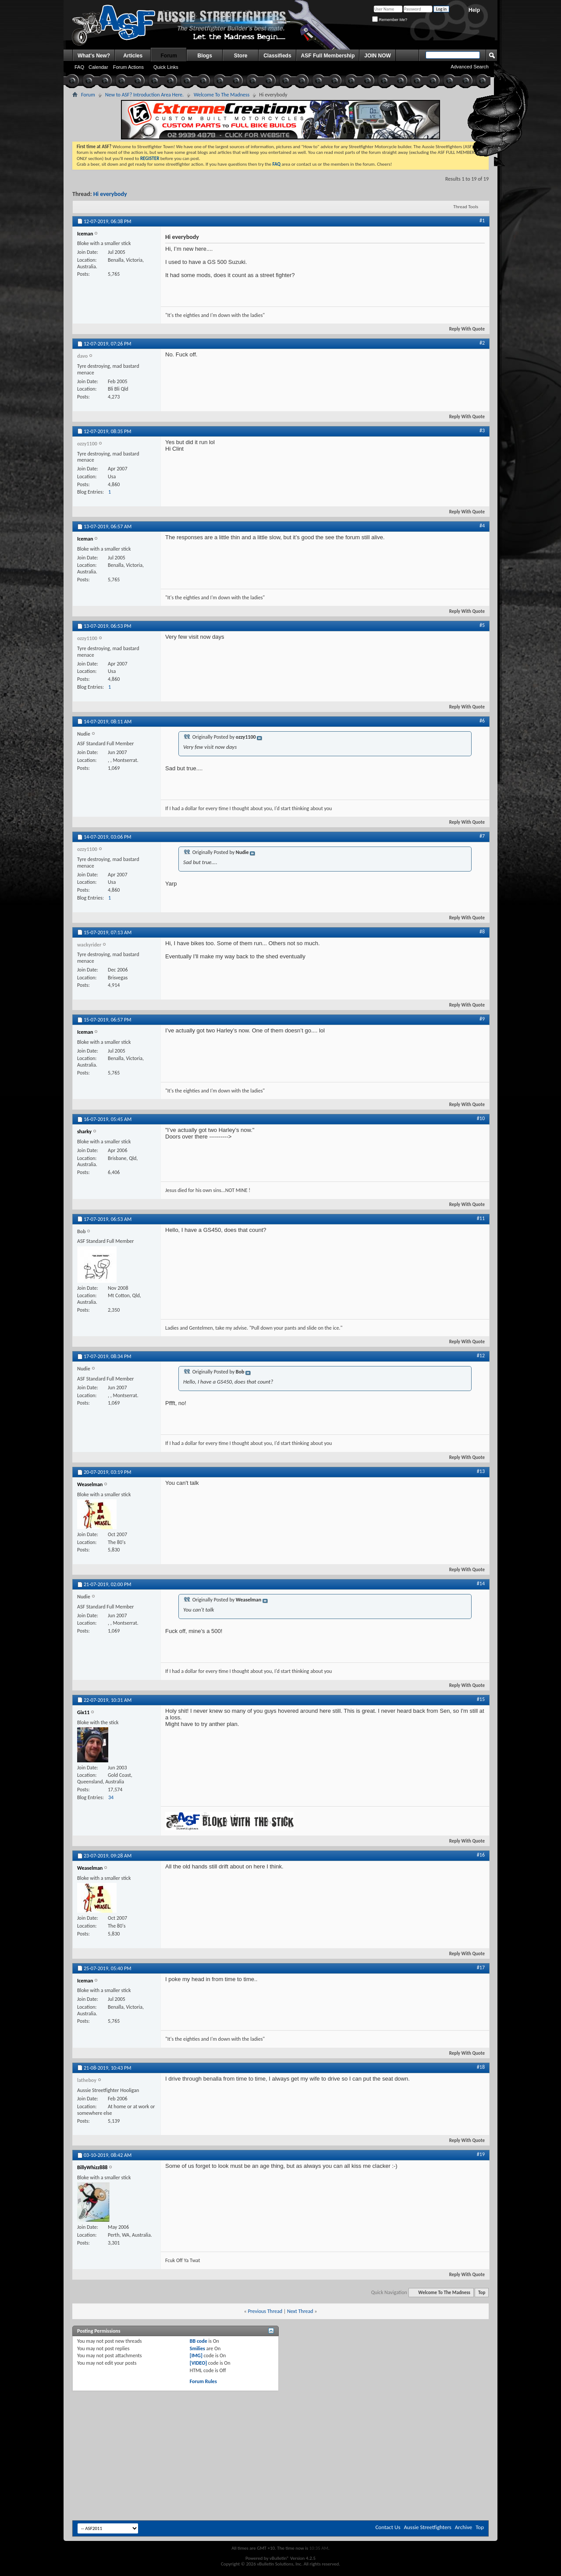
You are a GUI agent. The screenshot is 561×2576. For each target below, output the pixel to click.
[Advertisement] (280, 2415)
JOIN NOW (377, 56)
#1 (482, 220)
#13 (481, 1471)
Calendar (98, 67)
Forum (169, 56)
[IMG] (196, 2355)
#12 (481, 1355)
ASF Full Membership (328, 56)
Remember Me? (389, 20)
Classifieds (277, 56)
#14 (481, 1583)
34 (111, 1797)
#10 (481, 1118)
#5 (482, 625)
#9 (482, 1019)
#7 (482, 836)
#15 (481, 1699)
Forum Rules (203, 2381)
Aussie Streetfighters (427, 2527)
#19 (481, 2154)
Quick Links (165, 67)
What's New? (94, 56)
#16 (481, 1855)
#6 (482, 721)
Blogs (205, 56)
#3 (482, 430)
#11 (481, 1218)
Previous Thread (265, 2311)
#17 (481, 1967)
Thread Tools (465, 207)
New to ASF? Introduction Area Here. (144, 95)
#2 (482, 343)
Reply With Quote (463, 329)
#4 (482, 526)
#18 (481, 2067)
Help (474, 10)
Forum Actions (128, 67)
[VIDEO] (198, 2363)
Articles (132, 56)
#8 (482, 932)
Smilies (197, 2348)
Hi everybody (110, 194)
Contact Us (387, 2527)
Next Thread (300, 2311)
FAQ (79, 67)
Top (481, 2292)
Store (241, 56)
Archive (463, 2527)
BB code (198, 2341)
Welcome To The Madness (221, 95)
